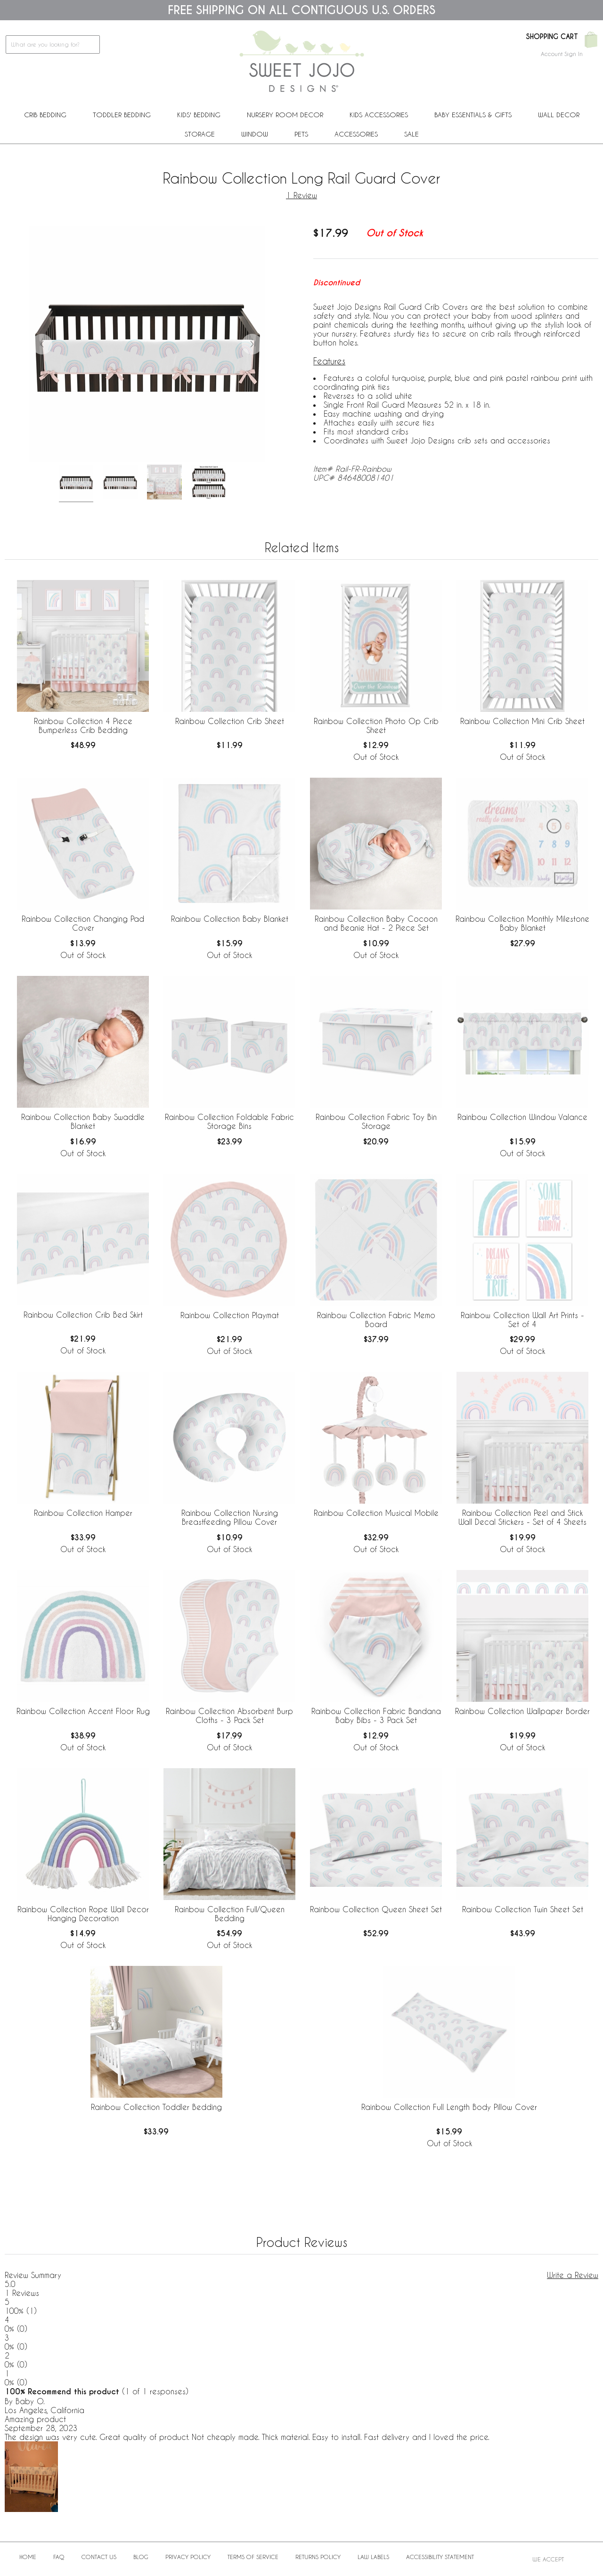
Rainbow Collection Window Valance (522, 1116)
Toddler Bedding (122, 115)
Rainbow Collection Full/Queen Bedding (230, 1914)
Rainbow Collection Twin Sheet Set (522, 1909)
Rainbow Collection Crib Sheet (229, 720)
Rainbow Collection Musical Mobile (376, 1512)
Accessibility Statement (440, 2556)
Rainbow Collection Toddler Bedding (156, 2106)
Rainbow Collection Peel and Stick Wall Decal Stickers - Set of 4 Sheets (522, 1517)
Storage (200, 134)
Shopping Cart (552, 36)
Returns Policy (318, 2556)
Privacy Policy (188, 2556)
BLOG (140, 2556)
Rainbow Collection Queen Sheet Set (376, 1909)
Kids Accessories (379, 115)
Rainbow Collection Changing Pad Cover (83, 923)
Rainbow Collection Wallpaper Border (522, 1711)
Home (27, 2556)
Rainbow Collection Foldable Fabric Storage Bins (229, 1121)
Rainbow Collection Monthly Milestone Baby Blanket (522, 923)
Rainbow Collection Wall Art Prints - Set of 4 (522, 1319)
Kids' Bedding (198, 115)
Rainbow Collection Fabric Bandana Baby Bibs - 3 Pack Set (376, 1715)
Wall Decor (558, 115)
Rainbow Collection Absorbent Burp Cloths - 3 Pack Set (229, 1715)
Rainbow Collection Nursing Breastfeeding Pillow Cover (229, 1517)
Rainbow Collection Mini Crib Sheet (522, 720)
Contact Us (98, 2556)
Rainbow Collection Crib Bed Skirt (83, 1314)
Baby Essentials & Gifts (473, 115)
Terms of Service (253, 2556)
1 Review (301, 195)
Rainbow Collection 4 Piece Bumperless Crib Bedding (83, 725)
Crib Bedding (45, 115)
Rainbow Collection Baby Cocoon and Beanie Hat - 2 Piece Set (376, 923)
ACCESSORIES (356, 134)
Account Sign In (562, 53)
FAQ (59, 2556)
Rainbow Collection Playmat (229, 1315)
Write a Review (572, 2274)
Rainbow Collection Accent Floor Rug (83, 1711)
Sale (411, 134)
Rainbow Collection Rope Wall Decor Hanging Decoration (83, 1914)
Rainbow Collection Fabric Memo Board (376, 1319)
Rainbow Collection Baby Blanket (229, 918)
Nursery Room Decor (285, 115)
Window (254, 134)
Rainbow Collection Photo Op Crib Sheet (376, 725)
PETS (301, 134)
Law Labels (373, 2556)
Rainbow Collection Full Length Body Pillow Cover (449, 2106)
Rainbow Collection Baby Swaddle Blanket (83, 1121)
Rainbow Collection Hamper (83, 1512)
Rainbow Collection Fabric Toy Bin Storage (376, 1121)
